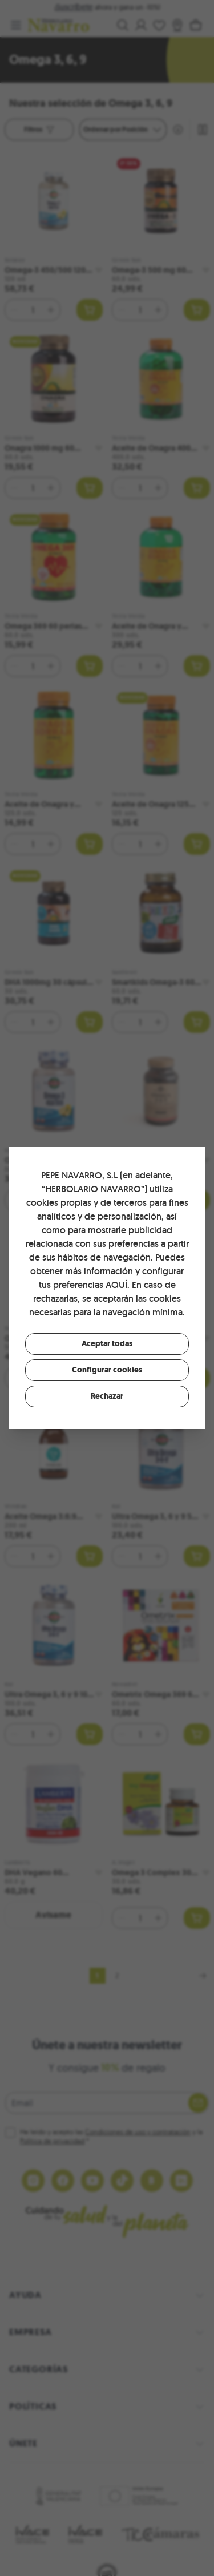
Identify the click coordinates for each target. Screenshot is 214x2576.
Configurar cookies (107, 1369)
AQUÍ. (118, 1285)
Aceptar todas (107, 1343)
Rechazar (107, 1396)
